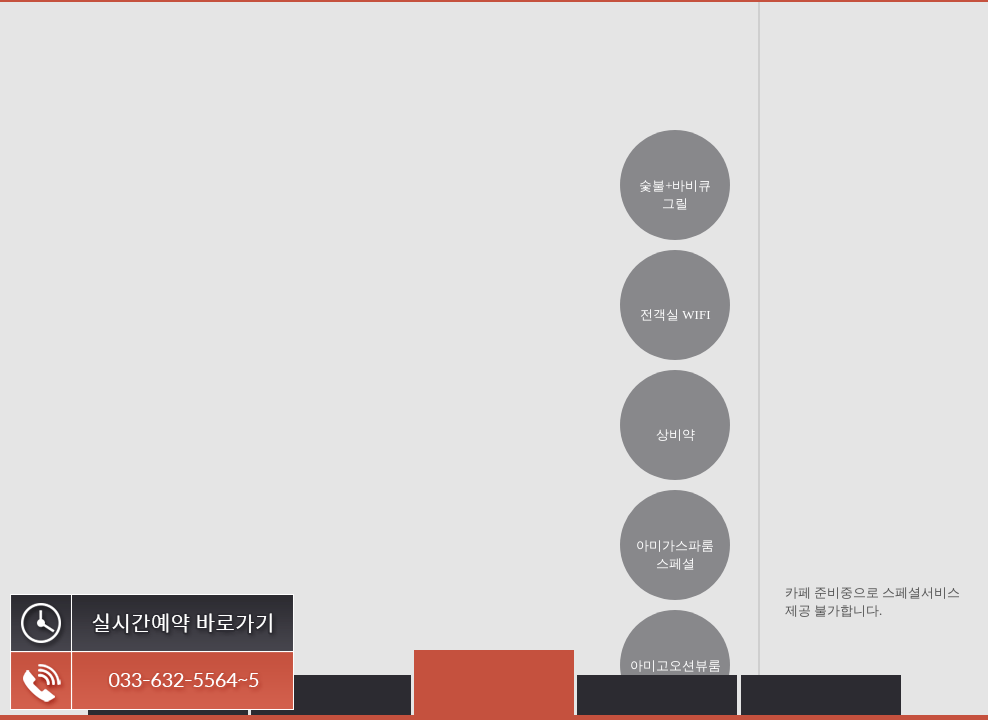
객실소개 (366, 57)
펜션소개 (204, 57)
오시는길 (719, 75)
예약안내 (802, 75)
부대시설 (545, 57)
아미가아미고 (110, 57)
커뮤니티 (881, 75)
